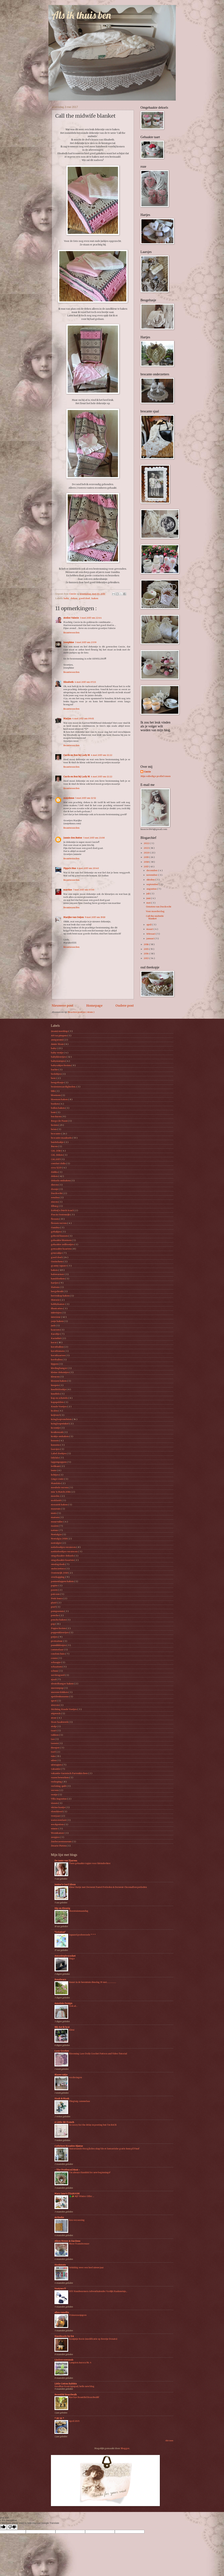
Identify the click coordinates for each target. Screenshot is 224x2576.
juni (148, 898)
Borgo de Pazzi (59, 1120)
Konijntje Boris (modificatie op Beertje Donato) (93, 2339)
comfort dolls (58, 1163)
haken (94, 598)
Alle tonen (169, 2441)
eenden (55, 1197)
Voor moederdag (155, 911)
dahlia (54, 1172)
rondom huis (58, 1653)
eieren (54, 1201)
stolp (54, 1726)
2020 (147, 852)
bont (53, 1112)
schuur (55, 1670)
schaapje (56, 1662)
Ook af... (73, 2006)
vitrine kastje (58, 1807)
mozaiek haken (59, 1504)
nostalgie (56, 1543)
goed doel (84, 598)
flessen (55, 1219)
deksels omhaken (61, 1180)
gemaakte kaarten (61, 1248)
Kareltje (55, 1334)
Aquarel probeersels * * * (82, 1934)
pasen (54, 1589)
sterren (55, 1705)
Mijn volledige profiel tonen (156, 776)
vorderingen (75, 2077)
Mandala (56, 1483)
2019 (146, 857)
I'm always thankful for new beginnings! (89, 2172)
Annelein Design (63, 2003)
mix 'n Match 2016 (61, 1491)
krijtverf (55, 1415)
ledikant (55, 1466)
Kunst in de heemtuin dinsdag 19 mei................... (92, 1982)
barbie (54, 1069)
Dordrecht (57, 1193)
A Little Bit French (64, 2122)
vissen (54, 1803)
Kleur (72, 2030)
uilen (54, 1760)
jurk (53, 1325)
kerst (54, 1342)
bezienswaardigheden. (63, 1086)
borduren (56, 1116)
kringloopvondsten (61, 1419)
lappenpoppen (59, 1462)
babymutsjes (58, 1061)
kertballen (57, 1359)
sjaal (54, 1679)
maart (150, 929)
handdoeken (58, 1278)
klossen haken (59, 1380)
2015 (146, 949)
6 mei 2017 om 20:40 (88, 868)
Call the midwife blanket (155, 917)
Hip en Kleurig (62, 1908)
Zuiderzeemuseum (61, 1841)
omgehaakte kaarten (62, 1560)
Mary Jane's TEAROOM (67, 2193)
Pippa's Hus (69, 868)
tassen (55, 1743)
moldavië (56, 1500)
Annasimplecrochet (65, 1955)
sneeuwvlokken (60, 1692)
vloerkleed (57, 1811)
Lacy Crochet (61, 2050)
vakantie (56, 1769)
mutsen (55, 1517)
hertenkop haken (60, 1295)
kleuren (55, 1376)
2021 (146, 848)
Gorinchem (57, 1261)
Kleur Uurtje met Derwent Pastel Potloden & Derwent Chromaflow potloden (108, 1887)
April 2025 (74, 2421)
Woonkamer (58, 1833)
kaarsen (55, 1329)
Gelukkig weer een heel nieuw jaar (86, 2267)
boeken (55, 1103)
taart (54, 1730)
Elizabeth (68, 682)
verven (55, 1790)
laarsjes (55, 1449)
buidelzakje (57, 1142)
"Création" (60, 1932)
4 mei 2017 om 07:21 (85, 682)
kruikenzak (57, 1432)
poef (53, 1606)
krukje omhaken (60, 1436)
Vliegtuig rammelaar (79, 2101)
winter (54, 1828)
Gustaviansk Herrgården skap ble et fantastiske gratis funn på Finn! (104, 2148)
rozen (54, 1658)
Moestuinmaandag (78, 1911)
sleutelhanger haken (62, 1683)
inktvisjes (56, 1312)
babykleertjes (59, 1056)
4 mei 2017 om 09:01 (83, 718)
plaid (54, 1602)
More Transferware (79, 2243)
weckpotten (57, 1824)
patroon (55, 1594)
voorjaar (56, 1815)
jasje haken (57, 1321)
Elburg (55, 1206)
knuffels (55, 1393)
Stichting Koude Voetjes (64, 1709)
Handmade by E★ (64, 2336)
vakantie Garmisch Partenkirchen (69, 1773)
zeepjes (55, 1837)
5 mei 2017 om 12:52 (85, 798)
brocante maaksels (61, 1137)
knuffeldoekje (59, 1389)
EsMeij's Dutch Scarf (62, 1210)
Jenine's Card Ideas (65, 1884)
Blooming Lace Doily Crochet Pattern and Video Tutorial (98, 2053)
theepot (55, 1747)
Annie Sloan (57, 1044)
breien (54, 1125)
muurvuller (57, 1521)
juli (148, 893)
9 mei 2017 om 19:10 (95, 917)
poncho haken (59, 1619)
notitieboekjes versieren (64, 1551)
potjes (54, 1636)
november (152, 875)
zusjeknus (68, 798)
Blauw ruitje (61, 2074)
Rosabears (60, 1979)
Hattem (55, 1287)
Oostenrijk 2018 (59, 1572)
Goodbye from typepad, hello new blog (74, 2386)
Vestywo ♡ (60, 2288)
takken (55, 1734)
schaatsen (56, 1666)
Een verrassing (77, 2220)
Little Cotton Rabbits (65, 2383)
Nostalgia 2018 (59, 1538)
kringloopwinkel (60, 1423)
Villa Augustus (59, 1798)
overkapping (58, 1577)
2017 (146, 866)
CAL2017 (56, 1159)
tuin (53, 1756)
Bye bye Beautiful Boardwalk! (84, 2397)
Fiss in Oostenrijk (60, 1214)
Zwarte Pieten (59, 1845)
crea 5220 (56, 1167)
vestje (54, 1794)
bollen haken (58, 1108)
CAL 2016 (56, 1150)
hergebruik (57, 1291)
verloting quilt (59, 1786)
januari (150, 938)
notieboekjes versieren (63, 1547)
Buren (54, 1146)
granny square (59, 1265)
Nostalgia (56, 1534)
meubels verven (60, 1487)
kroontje (56, 1427)
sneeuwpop (57, 1688)
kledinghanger (59, 1368)
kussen (55, 1440)
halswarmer (58, 1274)
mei (148, 902)
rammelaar (57, 1649)
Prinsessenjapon (77, 2315)
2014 (146, 953)
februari (151, 933)
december (152, 870)
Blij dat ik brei (62, 2027)
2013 (146, 958)
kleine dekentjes (60, 1372)
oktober (150, 879)
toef (53, 1751)
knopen (55, 1385)
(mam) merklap (59, 1031)
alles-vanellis (61, 2312)
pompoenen (57, 1611)
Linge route (57, 1479)
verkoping (56, 1781)
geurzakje (56, 1253)
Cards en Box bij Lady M (76, 755)
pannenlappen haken (62, 1581)
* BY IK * (59, 2418)
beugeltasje (57, 1082)
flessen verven (59, 1223)
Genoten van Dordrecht (158, 906)
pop (53, 1624)
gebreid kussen (59, 1235)
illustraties (57, 1308)
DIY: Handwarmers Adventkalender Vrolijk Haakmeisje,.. (98, 2291)
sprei (54, 1700)
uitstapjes (56, 1764)
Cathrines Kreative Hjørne (68, 2146)
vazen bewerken (60, 1777)
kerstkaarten (58, 1355)
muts (54, 1513)
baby (67, 598)
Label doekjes (59, 1453)
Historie (55, 1299)
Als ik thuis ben (81, 15)
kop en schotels (59, 1398)
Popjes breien (58, 1628)
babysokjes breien (61, 1065)
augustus (151, 888)
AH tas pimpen (59, 1035)
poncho (55, 1615)
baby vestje (57, 1052)
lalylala (55, 1457)
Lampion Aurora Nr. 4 (80, 2362)
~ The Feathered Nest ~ (67, 2169)
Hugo (72, 1958)
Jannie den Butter (72, 837)
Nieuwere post (62, 1005)
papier (54, 1585)
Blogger (125, 2448)
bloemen (56, 1095)
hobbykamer (58, 1304)
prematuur (57, 1641)
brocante (56, 1133)
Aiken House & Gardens (67, 2241)
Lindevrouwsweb (63, 2359)
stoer (54, 1717)
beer (53, 1078)
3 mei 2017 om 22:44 (91, 617)
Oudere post (124, 1005)
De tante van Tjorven (65, 1860)
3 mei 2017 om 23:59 (85, 642)
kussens (55, 1444)
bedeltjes (56, 1074)
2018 (146, 861)
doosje (55, 1189)
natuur (55, 1530)
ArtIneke (59, 2217)
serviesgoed (58, 1675)
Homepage (94, 1005)
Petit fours (57, 1598)
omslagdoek (58, 1564)
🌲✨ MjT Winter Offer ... (81, 2196)
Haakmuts (60, 2264)
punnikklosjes (59, 1645)
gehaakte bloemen (61, 1240)
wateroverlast (59, 1820)
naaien (55, 1525)
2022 (147, 843)
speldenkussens (60, 1696)
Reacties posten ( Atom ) (81, 1012)
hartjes (55, 1282)
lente (54, 1470)
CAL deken (57, 1154)
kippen (55, 1364)
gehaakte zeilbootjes (62, 1244)
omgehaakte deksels (62, 1555)
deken (74, 598)
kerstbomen (58, 1351)
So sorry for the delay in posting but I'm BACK (93, 2125)
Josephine (68, 642)
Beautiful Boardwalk (65, 2394)
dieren (55, 1184)
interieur (56, 1317)
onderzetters (58, 1568)
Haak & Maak (61, 2098)
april (149, 924)
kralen (54, 1410)
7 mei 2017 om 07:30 (83, 889)
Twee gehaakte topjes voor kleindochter (90, 1863)
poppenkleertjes (60, 1632)
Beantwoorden (71, 632)
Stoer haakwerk (60, 1722)
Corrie (147, 771)
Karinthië (56, 1338)
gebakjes (56, 1231)
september (152, 884)
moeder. (55, 1496)
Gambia (55, 1227)
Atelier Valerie (71, 617)
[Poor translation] (12, 2527)
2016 (146, 944)
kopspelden (57, 1402)
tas (53, 1739)
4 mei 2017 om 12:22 (101, 755)
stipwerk (56, 1713)
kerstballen (57, 1346)
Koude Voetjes (59, 1406)
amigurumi (57, 1039)
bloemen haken (59, 1099)
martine (67, 889)
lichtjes (55, 1474)
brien (54, 1129)
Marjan (67, 718)
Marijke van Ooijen (73, 917)
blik (53, 1091)
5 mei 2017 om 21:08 (94, 837)
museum (56, 1508)
